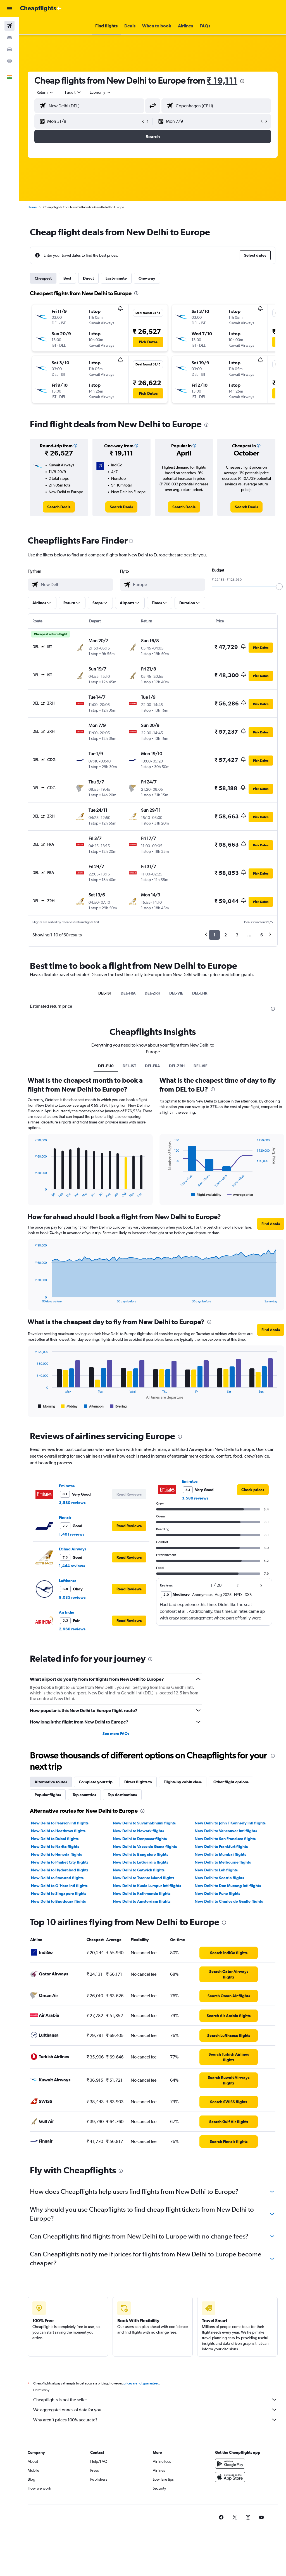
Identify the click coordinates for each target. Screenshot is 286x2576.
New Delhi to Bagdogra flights (58, 1901)
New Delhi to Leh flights (216, 1870)
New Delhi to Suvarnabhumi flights (144, 1823)
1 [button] (214, 935)
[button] (9, 9)
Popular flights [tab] (48, 1795)
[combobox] (100, 92)
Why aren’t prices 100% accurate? (155, 2419)
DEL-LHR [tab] (199, 993)
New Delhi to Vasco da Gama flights (145, 1846)
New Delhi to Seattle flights (219, 1878)
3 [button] (237, 935)
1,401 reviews (71, 1534)
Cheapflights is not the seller (155, 2399)
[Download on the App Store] (230, 2477)
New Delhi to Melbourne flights (223, 1862)
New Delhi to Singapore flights (58, 1893)
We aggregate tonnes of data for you (155, 2409)
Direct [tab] (88, 278)
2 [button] (225, 935)
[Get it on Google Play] (230, 2464)
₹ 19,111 (222, 80)
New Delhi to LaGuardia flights (140, 1862)
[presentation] (242, 81)
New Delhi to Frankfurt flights (221, 1846)
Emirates (67, 1486)
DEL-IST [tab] (105, 993)
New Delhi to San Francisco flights (225, 1838)
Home (32, 207)
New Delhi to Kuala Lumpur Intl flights (147, 1885)
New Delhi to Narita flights (55, 1846)
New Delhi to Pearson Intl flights (60, 1823)
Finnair (65, 1517)
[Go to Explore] (9, 61)
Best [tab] (67, 278)
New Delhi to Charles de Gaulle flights (229, 1901)
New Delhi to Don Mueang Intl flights (228, 1885)
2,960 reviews (72, 1629)
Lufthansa (68, 1580)
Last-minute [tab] (116, 278)
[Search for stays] (9, 37)
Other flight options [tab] (231, 1782)
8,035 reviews (72, 1597)
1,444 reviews (72, 1566)
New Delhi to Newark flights (138, 1831)
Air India (66, 1612)
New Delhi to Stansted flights (57, 1878)
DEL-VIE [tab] (176, 993)
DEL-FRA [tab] (128, 993)
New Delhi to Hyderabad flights (59, 1870)
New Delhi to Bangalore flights (140, 1854)
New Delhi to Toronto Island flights (143, 1878)
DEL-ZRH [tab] (152, 993)
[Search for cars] (9, 49)
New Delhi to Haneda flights (56, 1854)
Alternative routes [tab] (51, 1782)
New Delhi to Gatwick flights (139, 1870)
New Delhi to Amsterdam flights (141, 1901)
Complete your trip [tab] (96, 1782)
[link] (59, 507)
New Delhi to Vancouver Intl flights (226, 1831)
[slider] (279, 586)
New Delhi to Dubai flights (54, 1838)
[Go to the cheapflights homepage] (40, 8)
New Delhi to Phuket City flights (59, 1862)
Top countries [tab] (84, 1795)
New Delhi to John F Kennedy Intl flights (230, 1823)
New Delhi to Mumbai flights (220, 1854)
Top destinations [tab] (122, 1795)
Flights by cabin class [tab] (183, 1782)
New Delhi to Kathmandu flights (141, 1893)
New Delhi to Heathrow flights (58, 1831)
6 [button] (261, 935)
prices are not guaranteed (141, 2383)
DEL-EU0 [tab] (106, 1066)
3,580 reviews (72, 1502)
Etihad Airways (72, 1549)
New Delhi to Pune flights (217, 1893)
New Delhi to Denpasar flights (140, 1838)
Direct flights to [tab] (138, 1782)
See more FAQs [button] (116, 1733)
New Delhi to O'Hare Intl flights (59, 1885)
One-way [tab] (147, 278)
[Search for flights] (9, 25)
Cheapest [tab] (43, 278)
